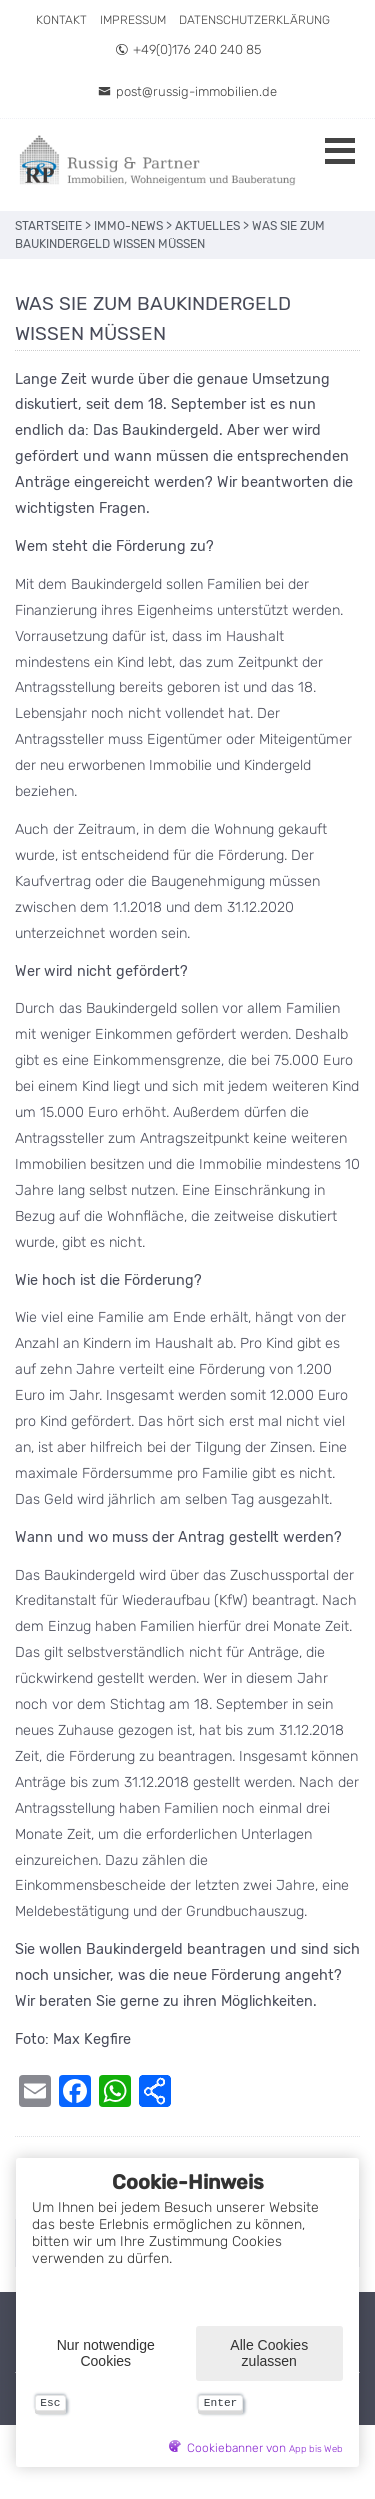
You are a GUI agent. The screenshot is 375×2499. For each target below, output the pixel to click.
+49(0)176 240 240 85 (188, 49)
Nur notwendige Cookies (106, 2349)
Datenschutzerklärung (254, 20)
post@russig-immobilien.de (187, 91)
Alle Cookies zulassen (269, 2349)
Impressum (133, 20)
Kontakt (61, 20)
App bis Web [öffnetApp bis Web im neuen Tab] (316, 2448)
